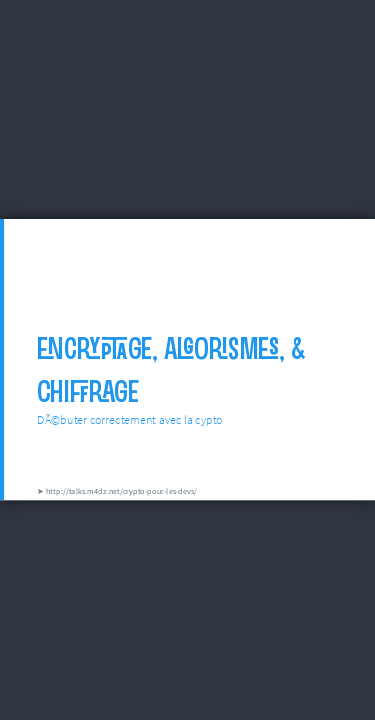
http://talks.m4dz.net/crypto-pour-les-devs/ (121, 491)
